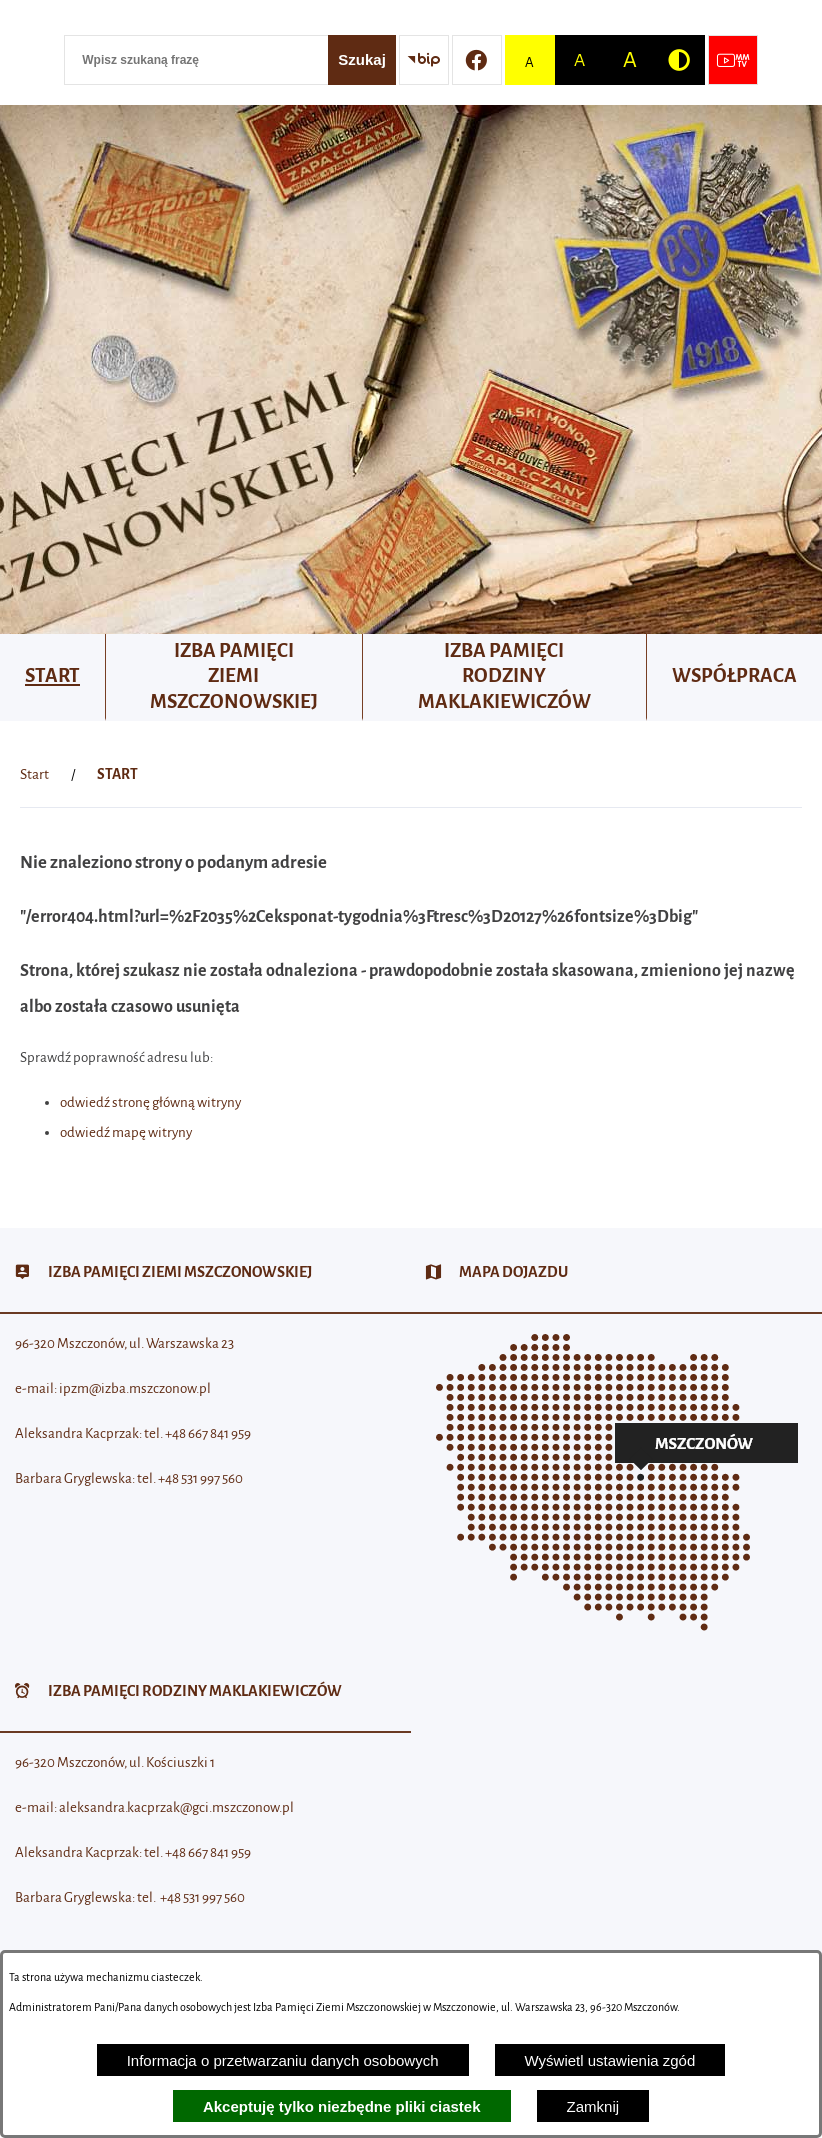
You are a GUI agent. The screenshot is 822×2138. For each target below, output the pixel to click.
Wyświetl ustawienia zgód (610, 2060)
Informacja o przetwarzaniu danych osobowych (283, 2060)
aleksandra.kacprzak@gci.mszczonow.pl (176, 1807)
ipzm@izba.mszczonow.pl (135, 1388)
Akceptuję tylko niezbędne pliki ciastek (342, 2106)
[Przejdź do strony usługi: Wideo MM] (733, 60)
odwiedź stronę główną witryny (150, 1102)
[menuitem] (53, 677)
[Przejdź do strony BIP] (424, 60)
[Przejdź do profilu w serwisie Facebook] (477, 60)
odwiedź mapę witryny (126, 1132)
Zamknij (593, 2106)
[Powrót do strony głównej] (34, 775)
